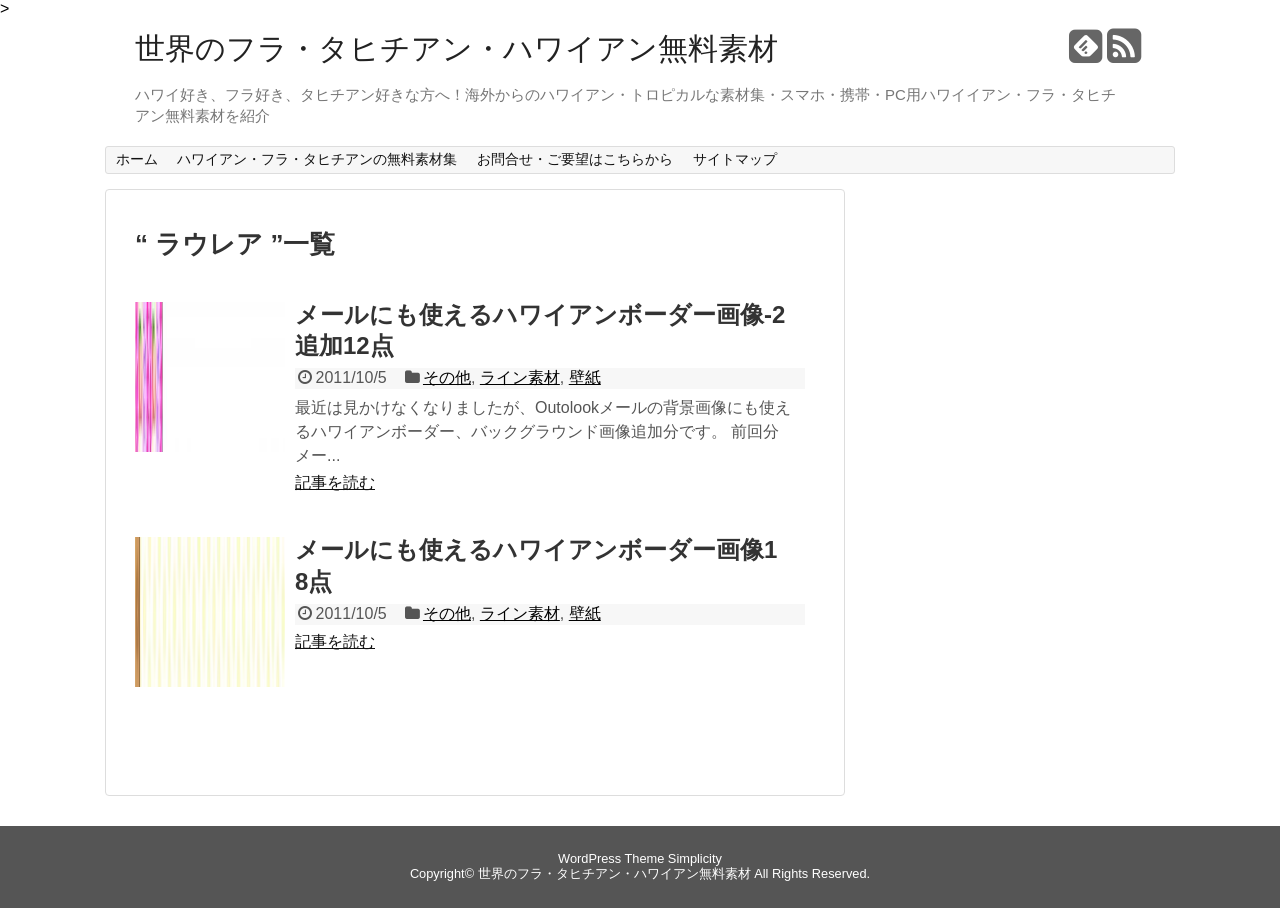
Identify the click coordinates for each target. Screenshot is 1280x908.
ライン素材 (520, 377)
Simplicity (695, 858)
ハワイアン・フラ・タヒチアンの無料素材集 (317, 159)
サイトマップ (735, 159)
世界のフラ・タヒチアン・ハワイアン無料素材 (456, 48)
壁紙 (585, 377)
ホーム (137, 159)
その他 (447, 377)
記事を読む (335, 482)
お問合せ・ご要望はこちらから (575, 159)
